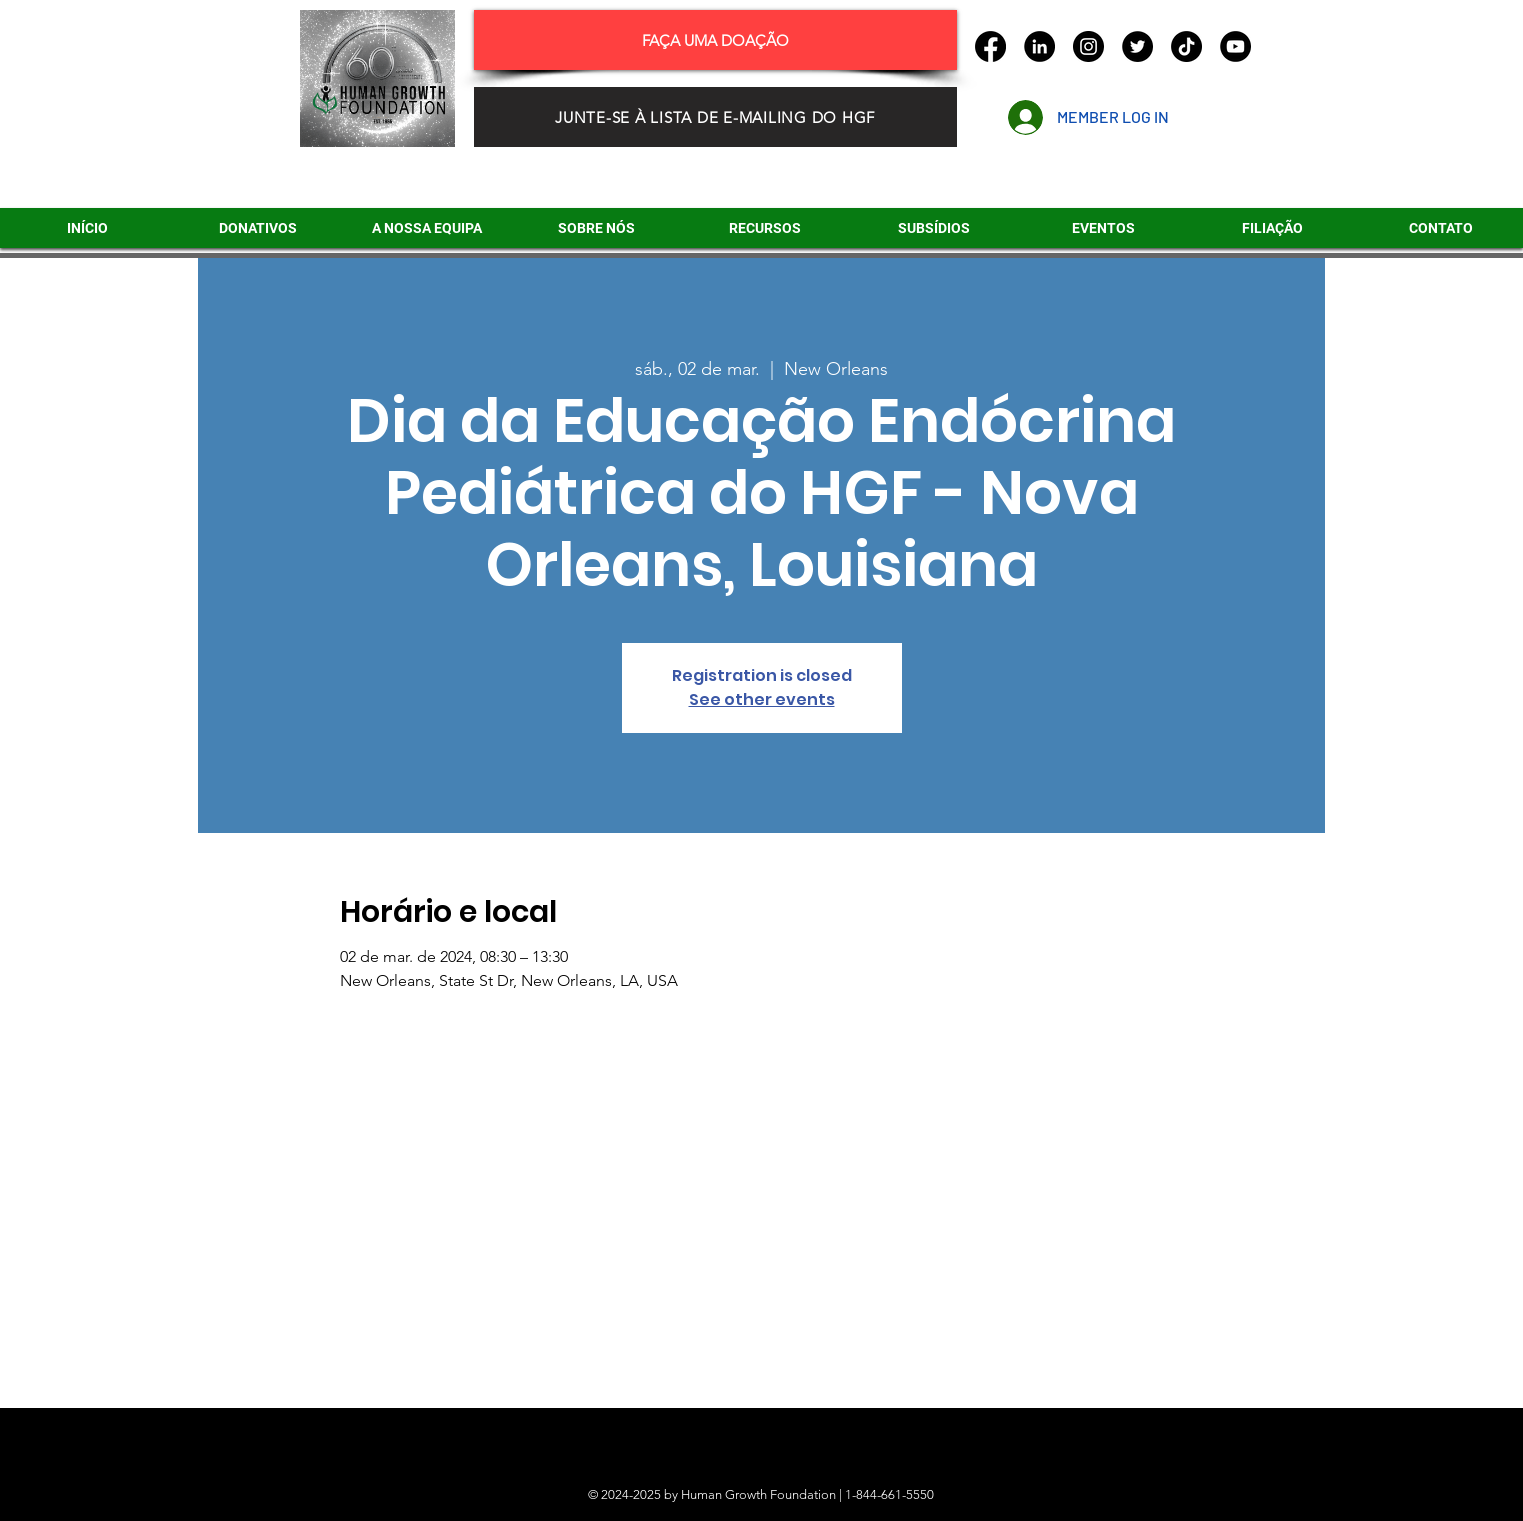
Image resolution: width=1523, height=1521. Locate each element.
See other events (762, 699)
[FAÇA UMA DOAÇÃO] (715, 40)
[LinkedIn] (1039, 46)
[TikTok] (1186, 46)
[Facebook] (990, 46)
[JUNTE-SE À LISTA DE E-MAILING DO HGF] (715, 117)
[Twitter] (1137, 46)
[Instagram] (1088, 46)
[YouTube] (1235, 46)
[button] (934, 228)
